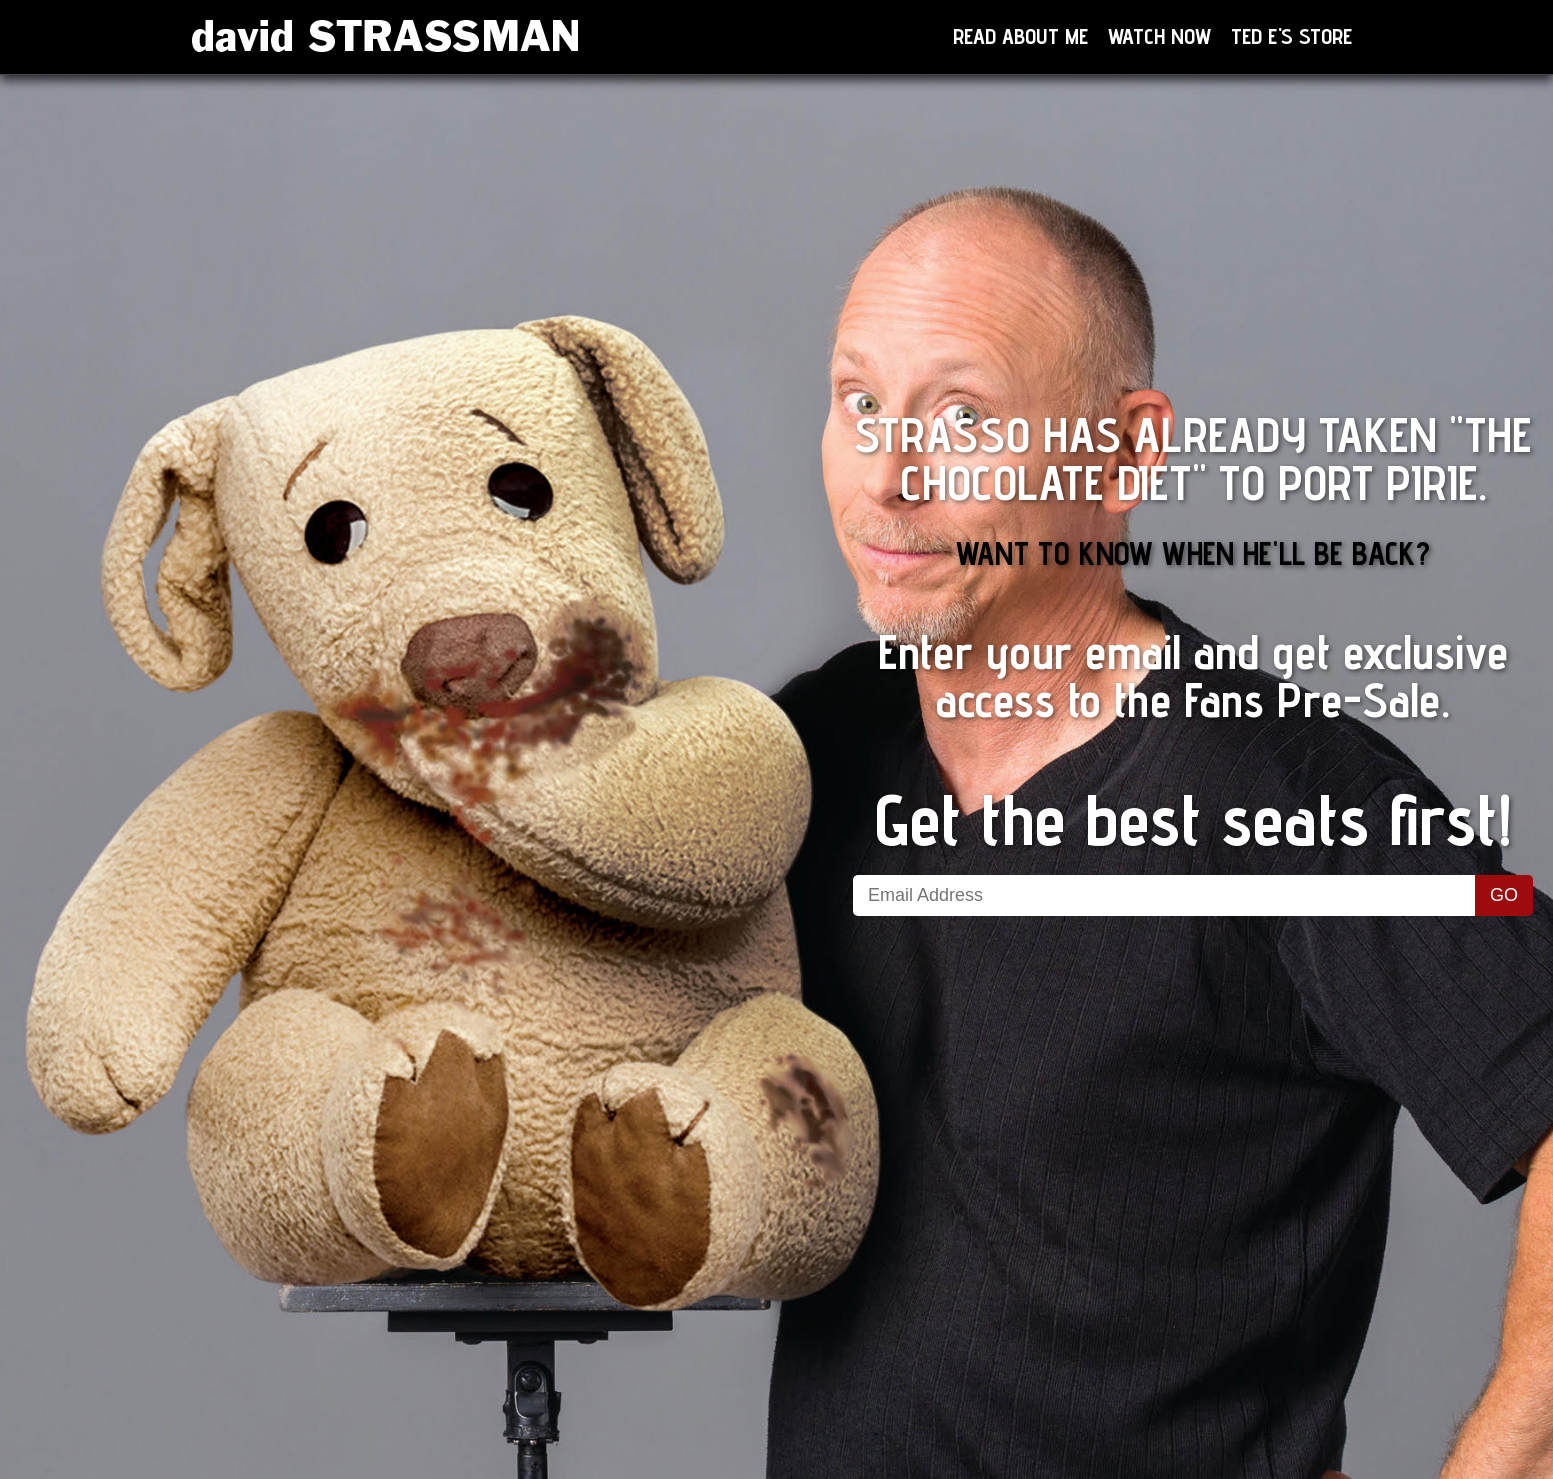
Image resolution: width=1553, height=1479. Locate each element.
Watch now (1159, 36)
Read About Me (1020, 36)
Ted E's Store (1291, 36)
